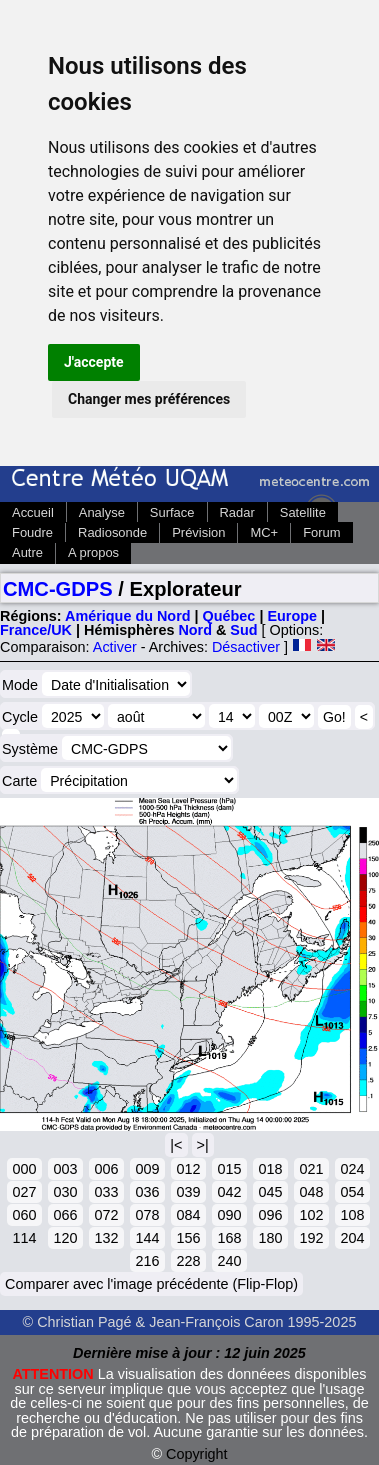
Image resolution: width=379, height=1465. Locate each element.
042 (229, 1192)
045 (270, 1192)
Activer (115, 647)
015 (229, 1169)
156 (188, 1238)
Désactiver (246, 647)
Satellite (303, 512)
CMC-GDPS (58, 589)
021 (311, 1169)
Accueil (33, 512)
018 (270, 1169)
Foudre (32, 532)
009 (147, 1169)
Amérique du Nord (128, 616)
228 (188, 1261)
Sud (243, 630)
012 (188, 1169)
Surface (172, 512)
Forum (321, 532)
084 (188, 1215)
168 (229, 1238)
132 (106, 1238)
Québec (229, 616)
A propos (93, 552)
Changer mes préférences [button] (149, 399)
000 (24, 1169)
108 (352, 1215)
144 (147, 1238)
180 (270, 1238)
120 (65, 1238)
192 (311, 1238)
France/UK (36, 630)
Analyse (102, 512)
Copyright (197, 1454)
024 (352, 1169)
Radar (237, 512)
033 (106, 1192)
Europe (292, 616)
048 (311, 1192)
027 (24, 1192)
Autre (27, 552)
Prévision (198, 532)
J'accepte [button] (94, 362)
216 (147, 1261)
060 (24, 1215)
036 (147, 1192)
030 (65, 1192)
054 (352, 1192)
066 (65, 1215)
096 (270, 1215)
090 (229, 1215)
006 (106, 1169)
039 (188, 1192)
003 (65, 1169)
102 (311, 1215)
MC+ (264, 532)
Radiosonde (112, 532)
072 (106, 1215)
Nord (195, 630)
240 (229, 1261)
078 (147, 1215)
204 (352, 1238)
